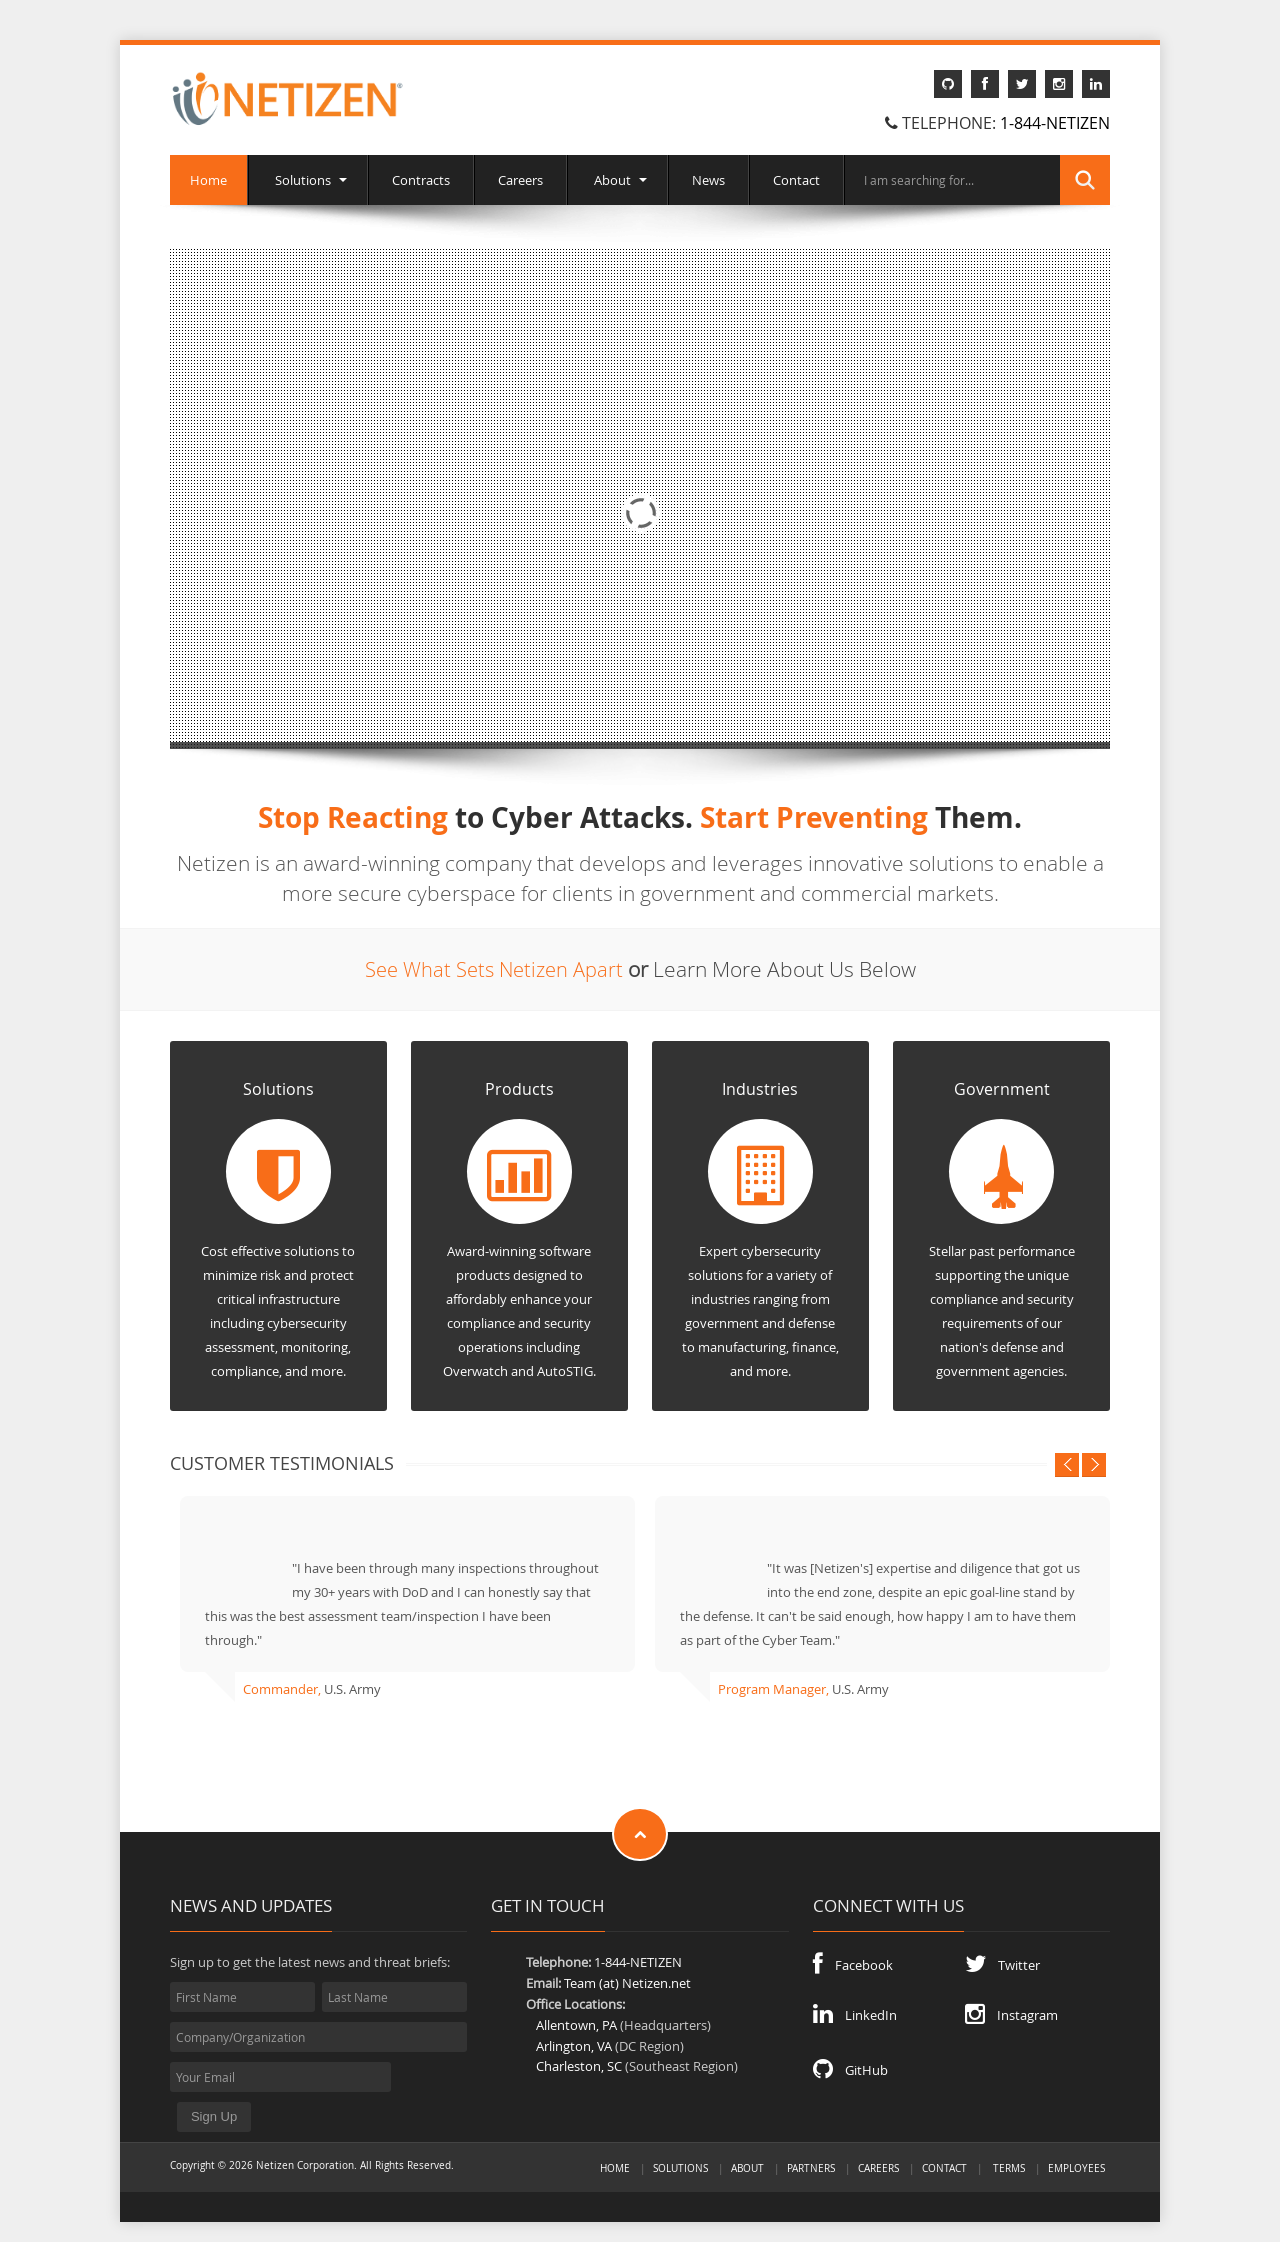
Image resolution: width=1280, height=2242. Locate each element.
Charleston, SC (579, 2066)
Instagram (1011, 2014)
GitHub (850, 2069)
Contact (796, 180)
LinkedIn (855, 2014)
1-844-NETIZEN (1055, 123)
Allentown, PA (576, 2024)
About (617, 180)
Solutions (308, 180)
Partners (811, 2138)
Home (208, 180)
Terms (1009, 2138)
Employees (1076, 2138)
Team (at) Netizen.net (627, 1983)
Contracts (421, 180)
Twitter (1002, 1964)
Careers (520, 180)
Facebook (853, 1964)
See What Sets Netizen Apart (493, 969)
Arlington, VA (574, 2045)
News (708, 180)
